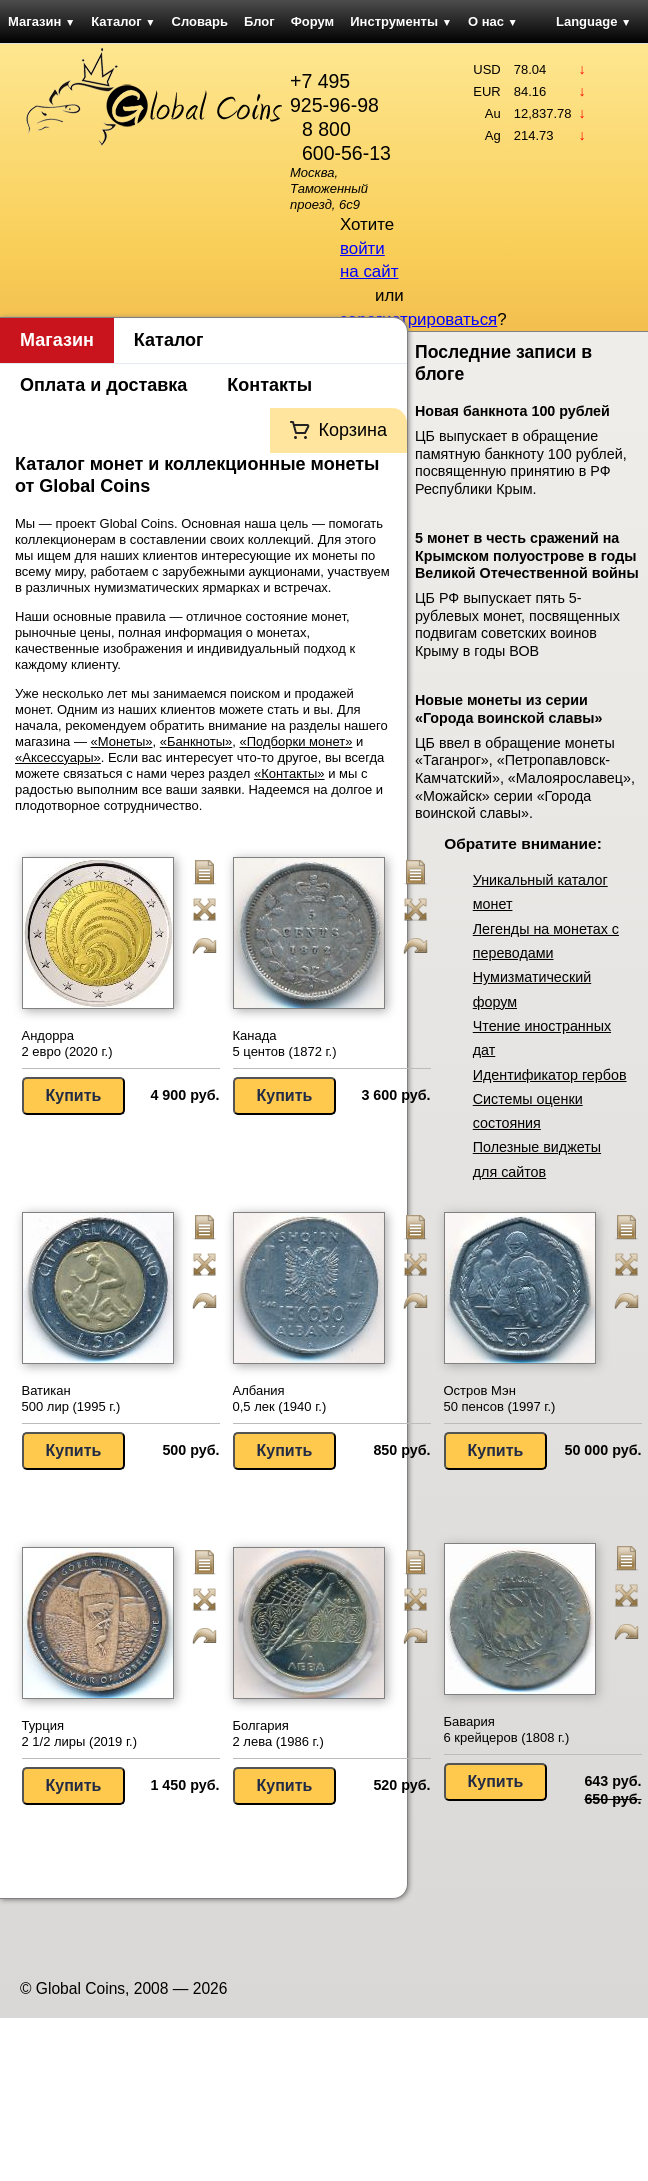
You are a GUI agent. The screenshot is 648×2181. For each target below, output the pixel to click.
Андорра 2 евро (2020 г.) (67, 1043)
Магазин (41, 21)
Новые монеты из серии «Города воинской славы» (508, 709)
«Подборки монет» (296, 741)
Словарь (200, 21)
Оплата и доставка (103, 385)
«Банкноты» (196, 741)
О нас (493, 21)
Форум (312, 21)
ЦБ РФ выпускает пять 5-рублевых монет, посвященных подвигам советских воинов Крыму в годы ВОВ (517, 624)
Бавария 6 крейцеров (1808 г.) (507, 1729)
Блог (259, 21)
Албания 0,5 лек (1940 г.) (280, 1398)
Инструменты (401, 21)
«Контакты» (289, 773)
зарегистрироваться (418, 319)
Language (593, 21)
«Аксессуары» (58, 757)
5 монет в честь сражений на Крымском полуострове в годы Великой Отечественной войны (527, 555)
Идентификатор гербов (550, 1075)
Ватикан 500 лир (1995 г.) (71, 1398)
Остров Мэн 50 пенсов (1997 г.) (500, 1398)
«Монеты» (122, 741)
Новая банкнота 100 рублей (512, 411)
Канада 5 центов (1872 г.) (285, 1043)
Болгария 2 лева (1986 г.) (278, 1733)
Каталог (123, 21)
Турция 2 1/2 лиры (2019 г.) (80, 1733)
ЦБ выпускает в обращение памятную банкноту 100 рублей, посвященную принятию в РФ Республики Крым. (521, 462)
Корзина (352, 430)
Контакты (269, 385)
